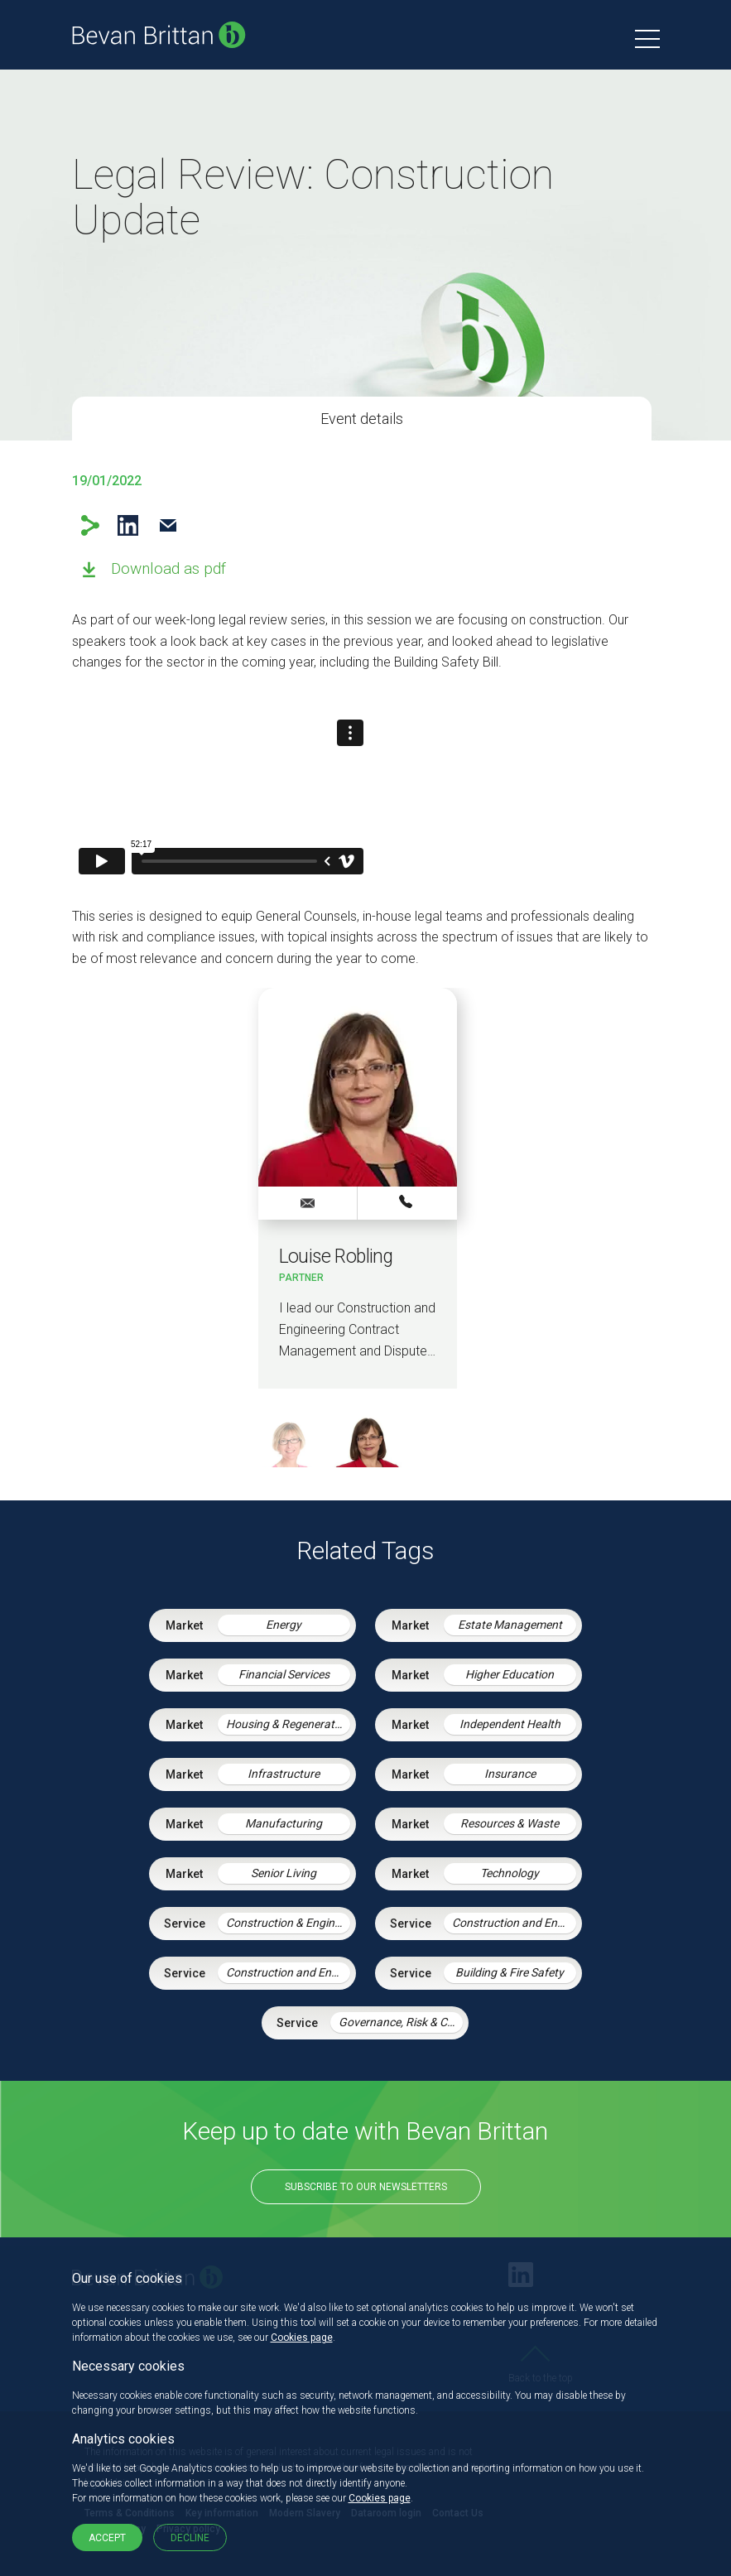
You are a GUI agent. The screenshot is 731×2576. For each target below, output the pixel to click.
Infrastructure (284, 1773)
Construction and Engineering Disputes (514, 1922)
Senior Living (283, 1873)
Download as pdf (168, 568)
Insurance (510, 1773)
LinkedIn (128, 525)
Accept (107, 2538)
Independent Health (509, 1724)
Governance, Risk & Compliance (401, 2022)
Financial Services (283, 1674)
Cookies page (302, 2337)
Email (168, 525)
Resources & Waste (509, 1823)
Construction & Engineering (288, 1922)
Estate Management (510, 1624)
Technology (509, 1873)
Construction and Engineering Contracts (288, 1972)
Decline (190, 2538)
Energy (283, 1624)
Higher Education (509, 1674)
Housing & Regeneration (288, 1724)
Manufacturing (283, 1823)
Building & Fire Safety (509, 1972)
